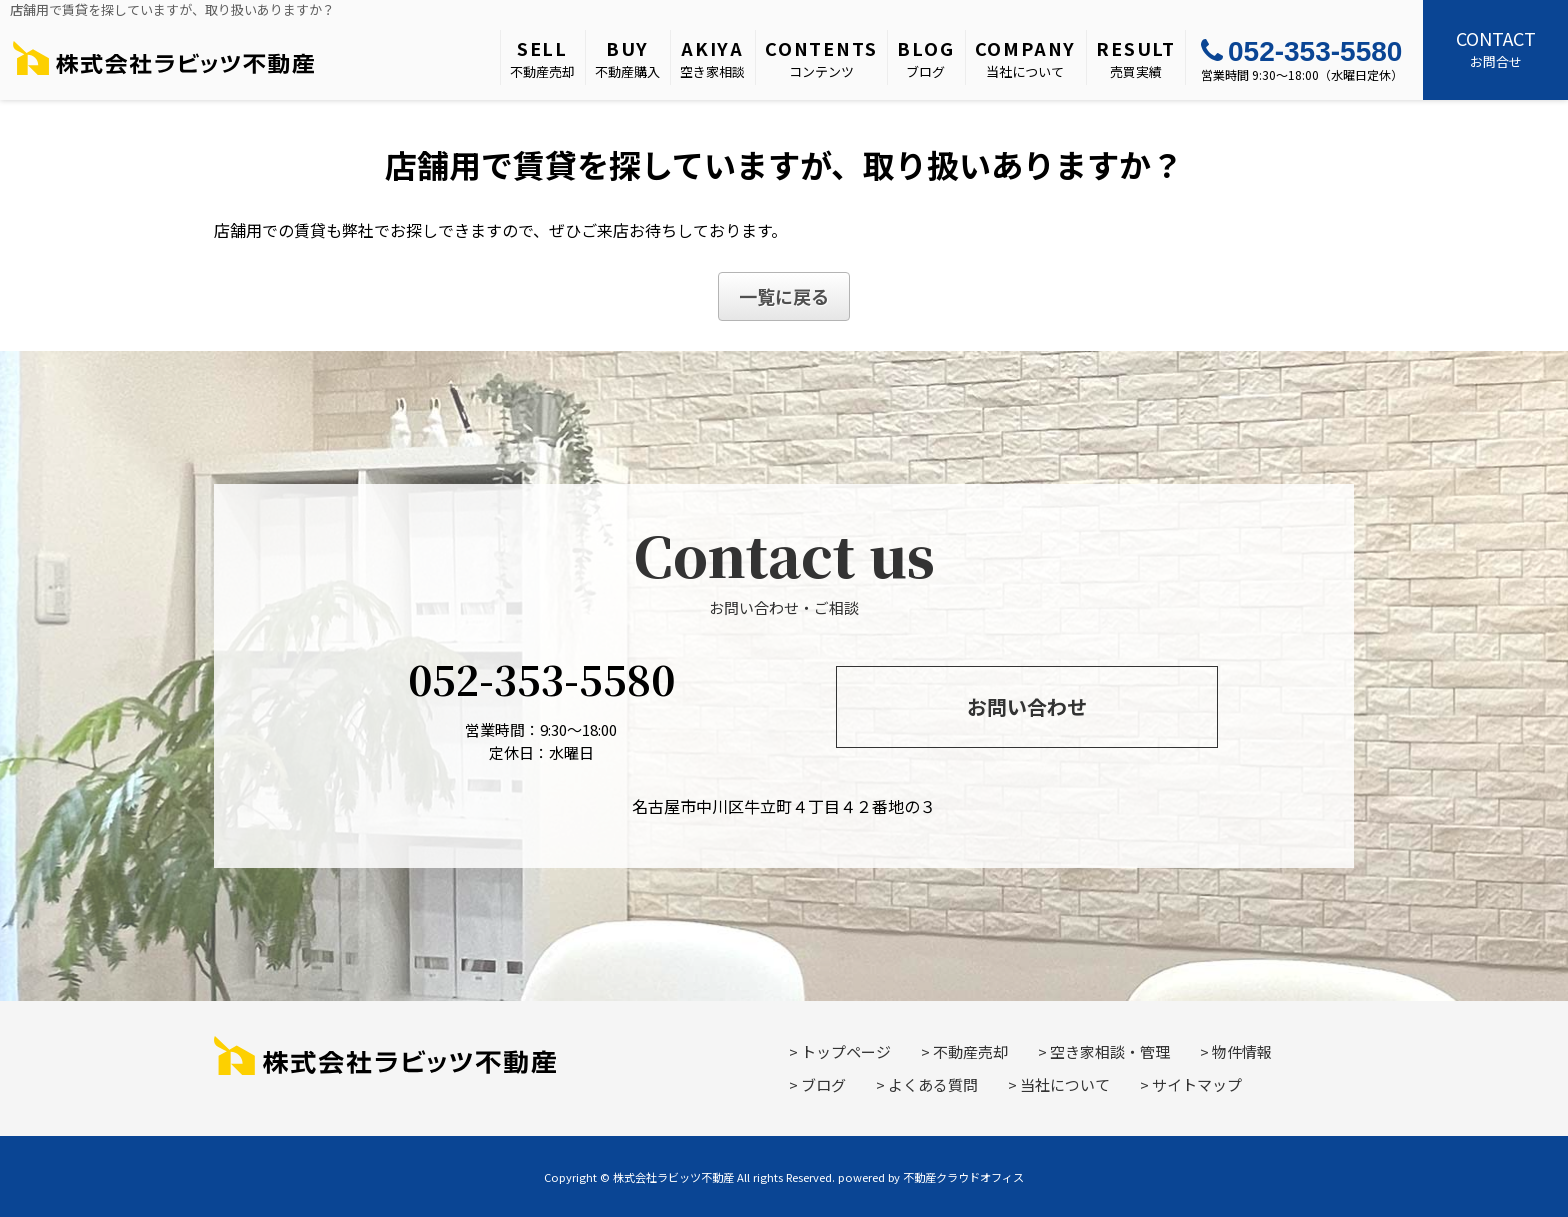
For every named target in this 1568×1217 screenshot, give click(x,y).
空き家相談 (712, 58)
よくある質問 (933, 1084)
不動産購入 (627, 58)
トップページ (846, 1051)
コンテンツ (821, 58)
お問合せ (1495, 48)
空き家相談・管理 (1110, 1051)
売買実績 (1136, 58)
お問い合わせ (1027, 706)
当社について (1026, 58)
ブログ (925, 58)
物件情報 (1242, 1051)
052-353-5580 (1301, 51)
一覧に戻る (784, 296)
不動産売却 (542, 58)
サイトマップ (1197, 1084)
